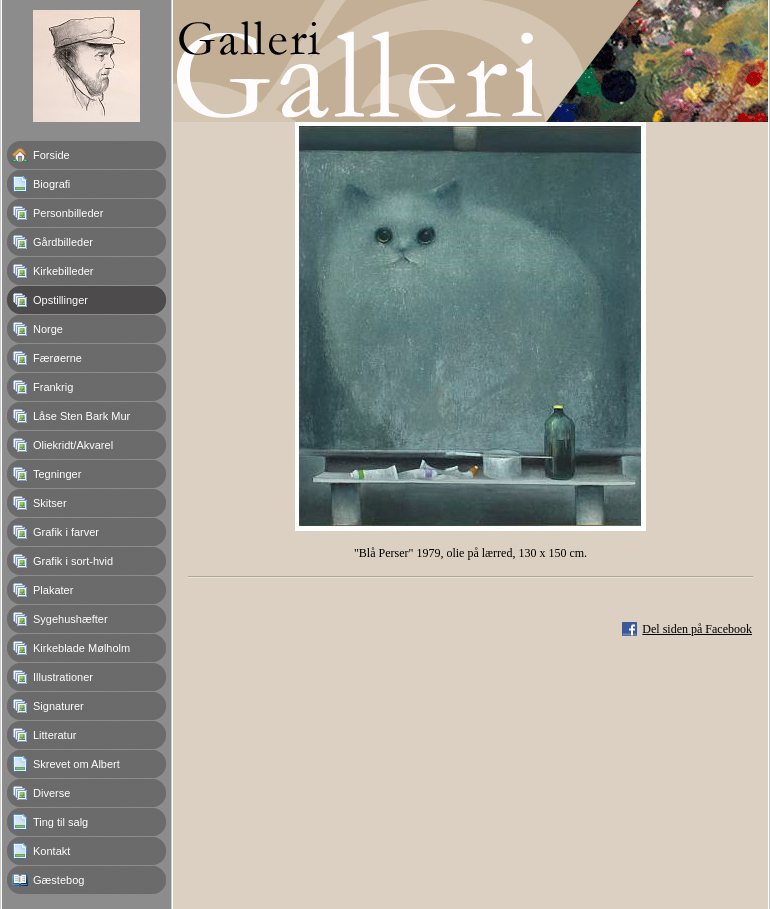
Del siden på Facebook (697, 629)
